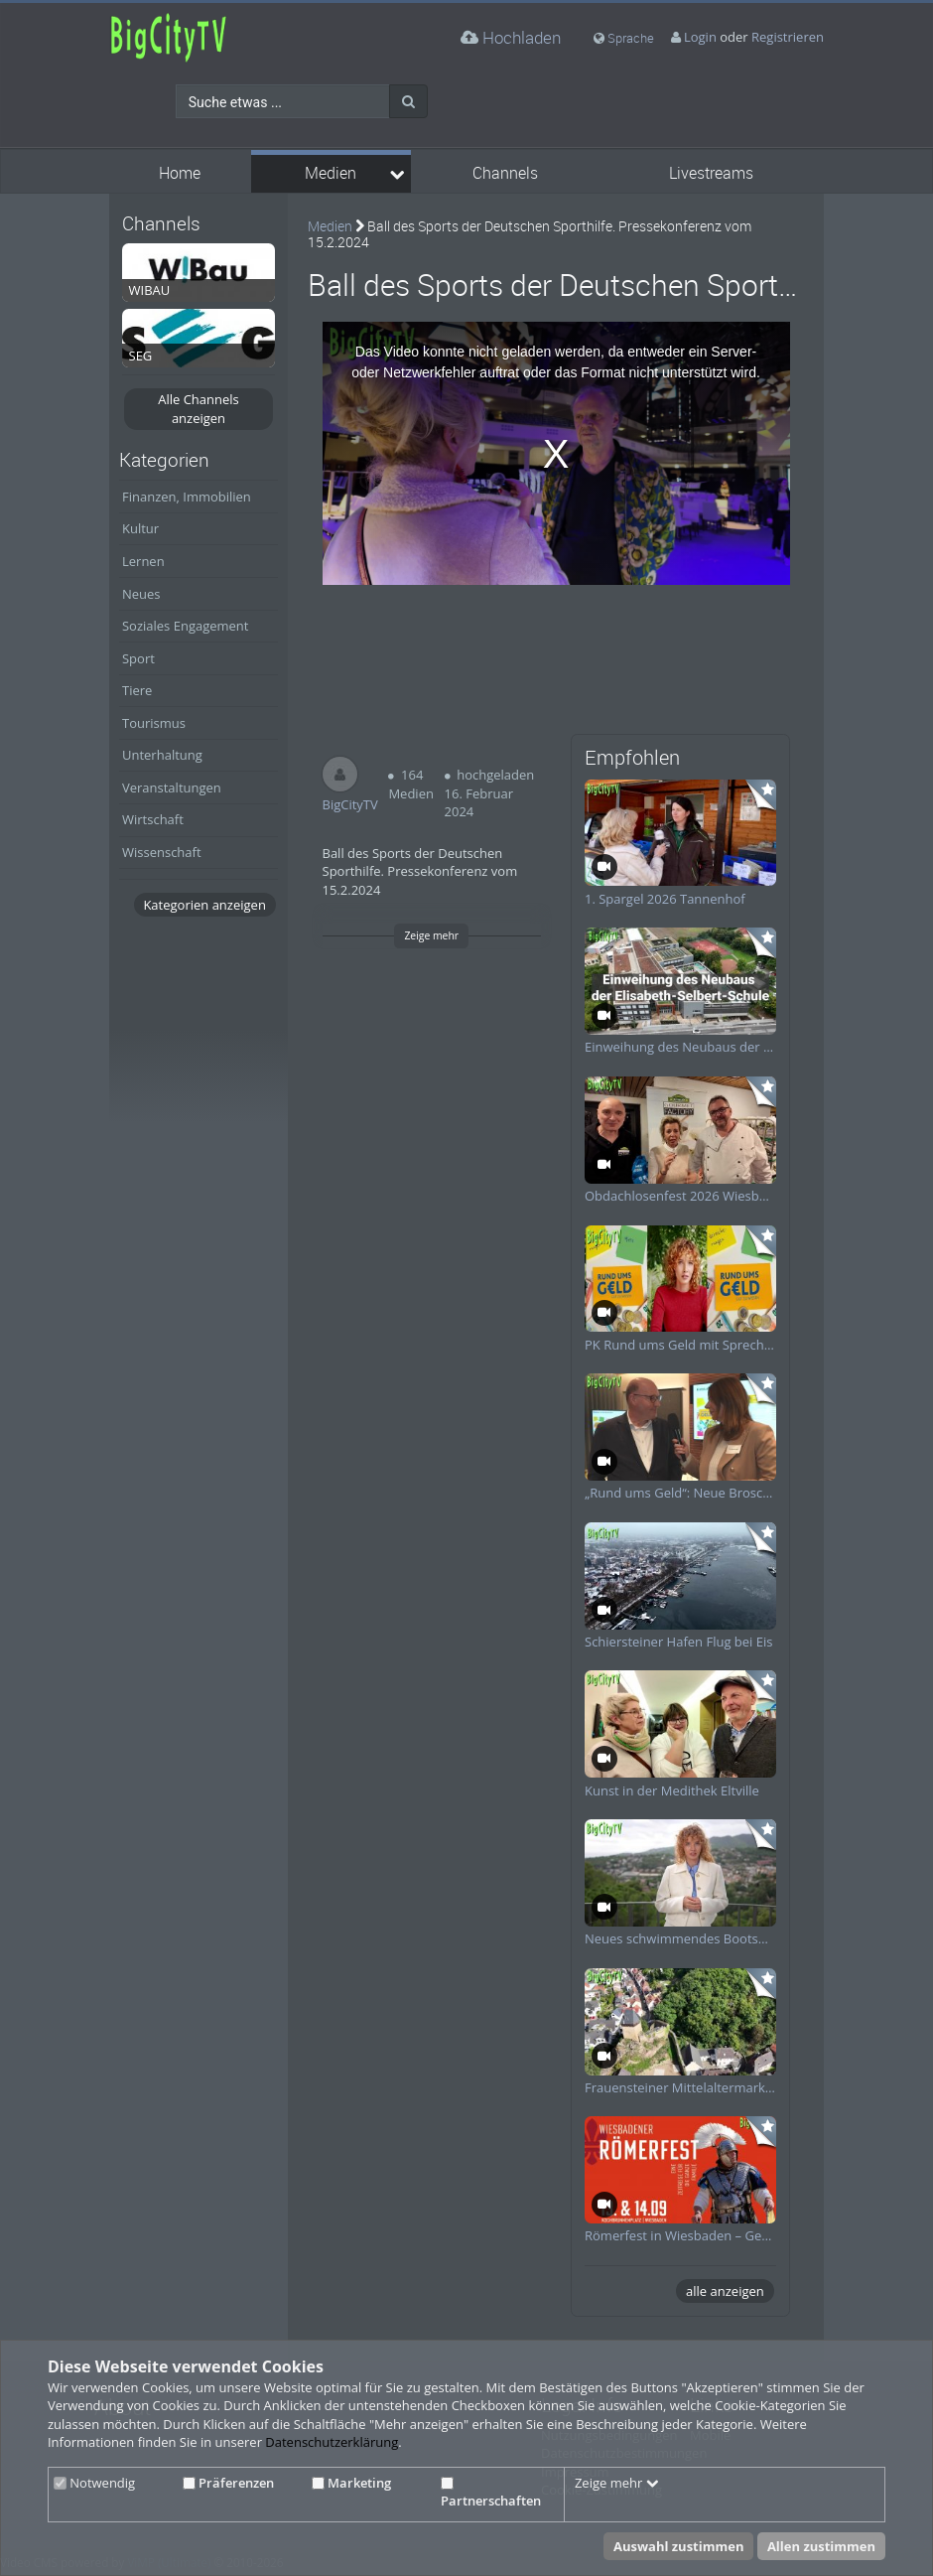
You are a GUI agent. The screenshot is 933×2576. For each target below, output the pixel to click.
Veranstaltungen (171, 787)
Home (179, 173)
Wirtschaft (153, 819)
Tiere (137, 690)
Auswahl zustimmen (678, 2546)
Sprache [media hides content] (624, 38)
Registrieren (787, 37)
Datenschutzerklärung (331, 2442)
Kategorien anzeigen (204, 905)
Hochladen (511, 37)
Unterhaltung (162, 755)
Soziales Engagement (185, 626)
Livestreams (711, 173)
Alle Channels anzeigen (198, 408)
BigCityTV (350, 804)
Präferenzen (228, 2483)
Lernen (143, 561)
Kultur (140, 528)
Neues (141, 594)
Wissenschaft (161, 852)
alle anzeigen (725, 2291)
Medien (330, 173)
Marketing (351, 2483)
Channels (505, 173)
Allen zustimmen (821, 2546)
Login (700, 37)
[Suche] (408, 101)
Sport (138, 658)
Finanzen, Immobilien (186, 496)
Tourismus (154, 723)
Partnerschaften (491, 2493)
